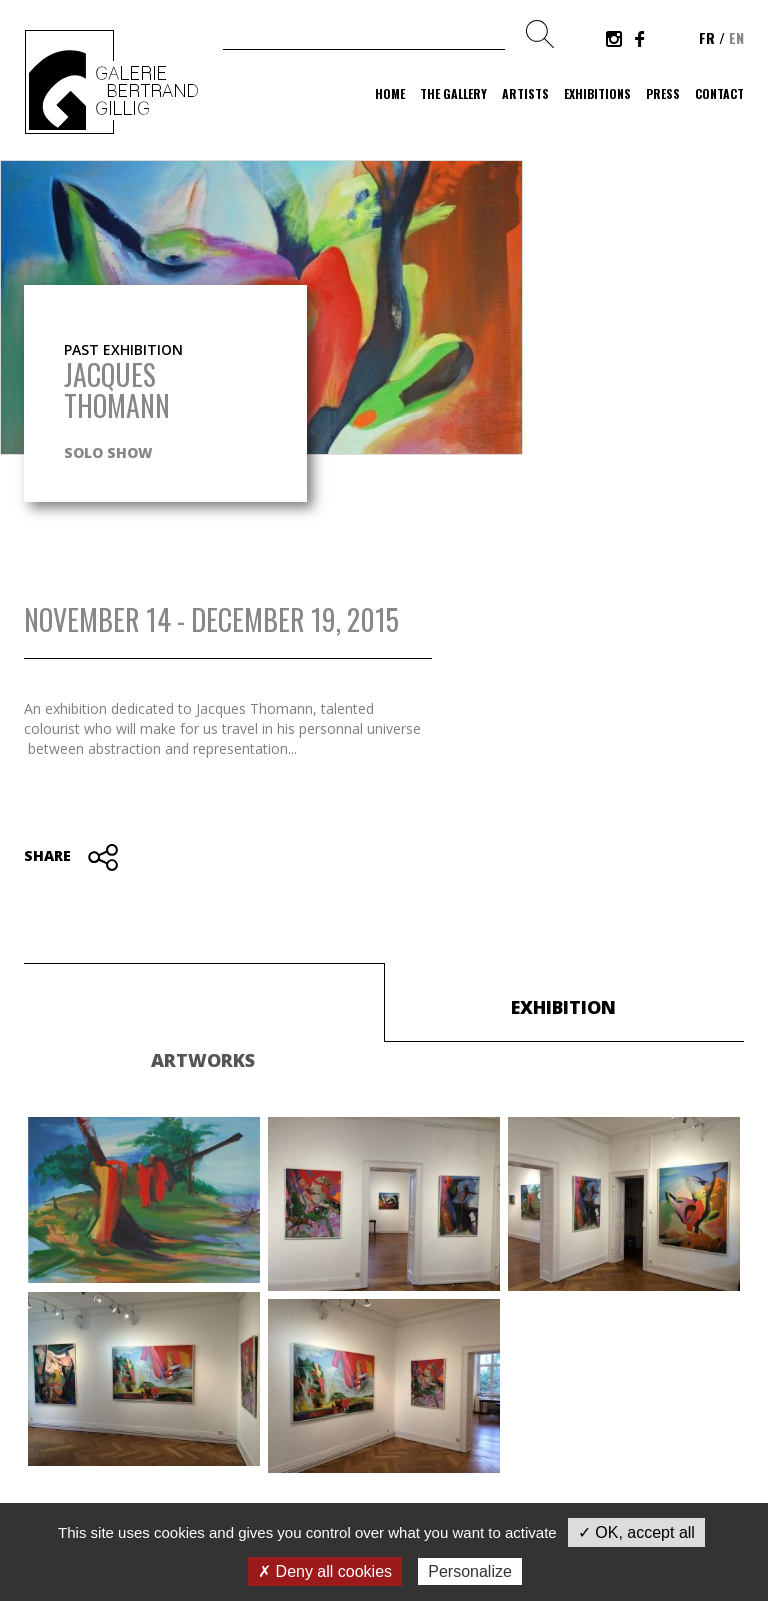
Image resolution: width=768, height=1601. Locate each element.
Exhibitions (597, 93)
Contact (719, 93)
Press (663, 93)
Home (390, 93)
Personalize (470, 1571)
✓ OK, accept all (636, 1532)
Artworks (203, 1060)
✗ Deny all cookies (325, 1571)
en (736, 37)
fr (707, 37)
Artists (525, 93)
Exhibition (563, 1007)
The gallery (453, 93)
